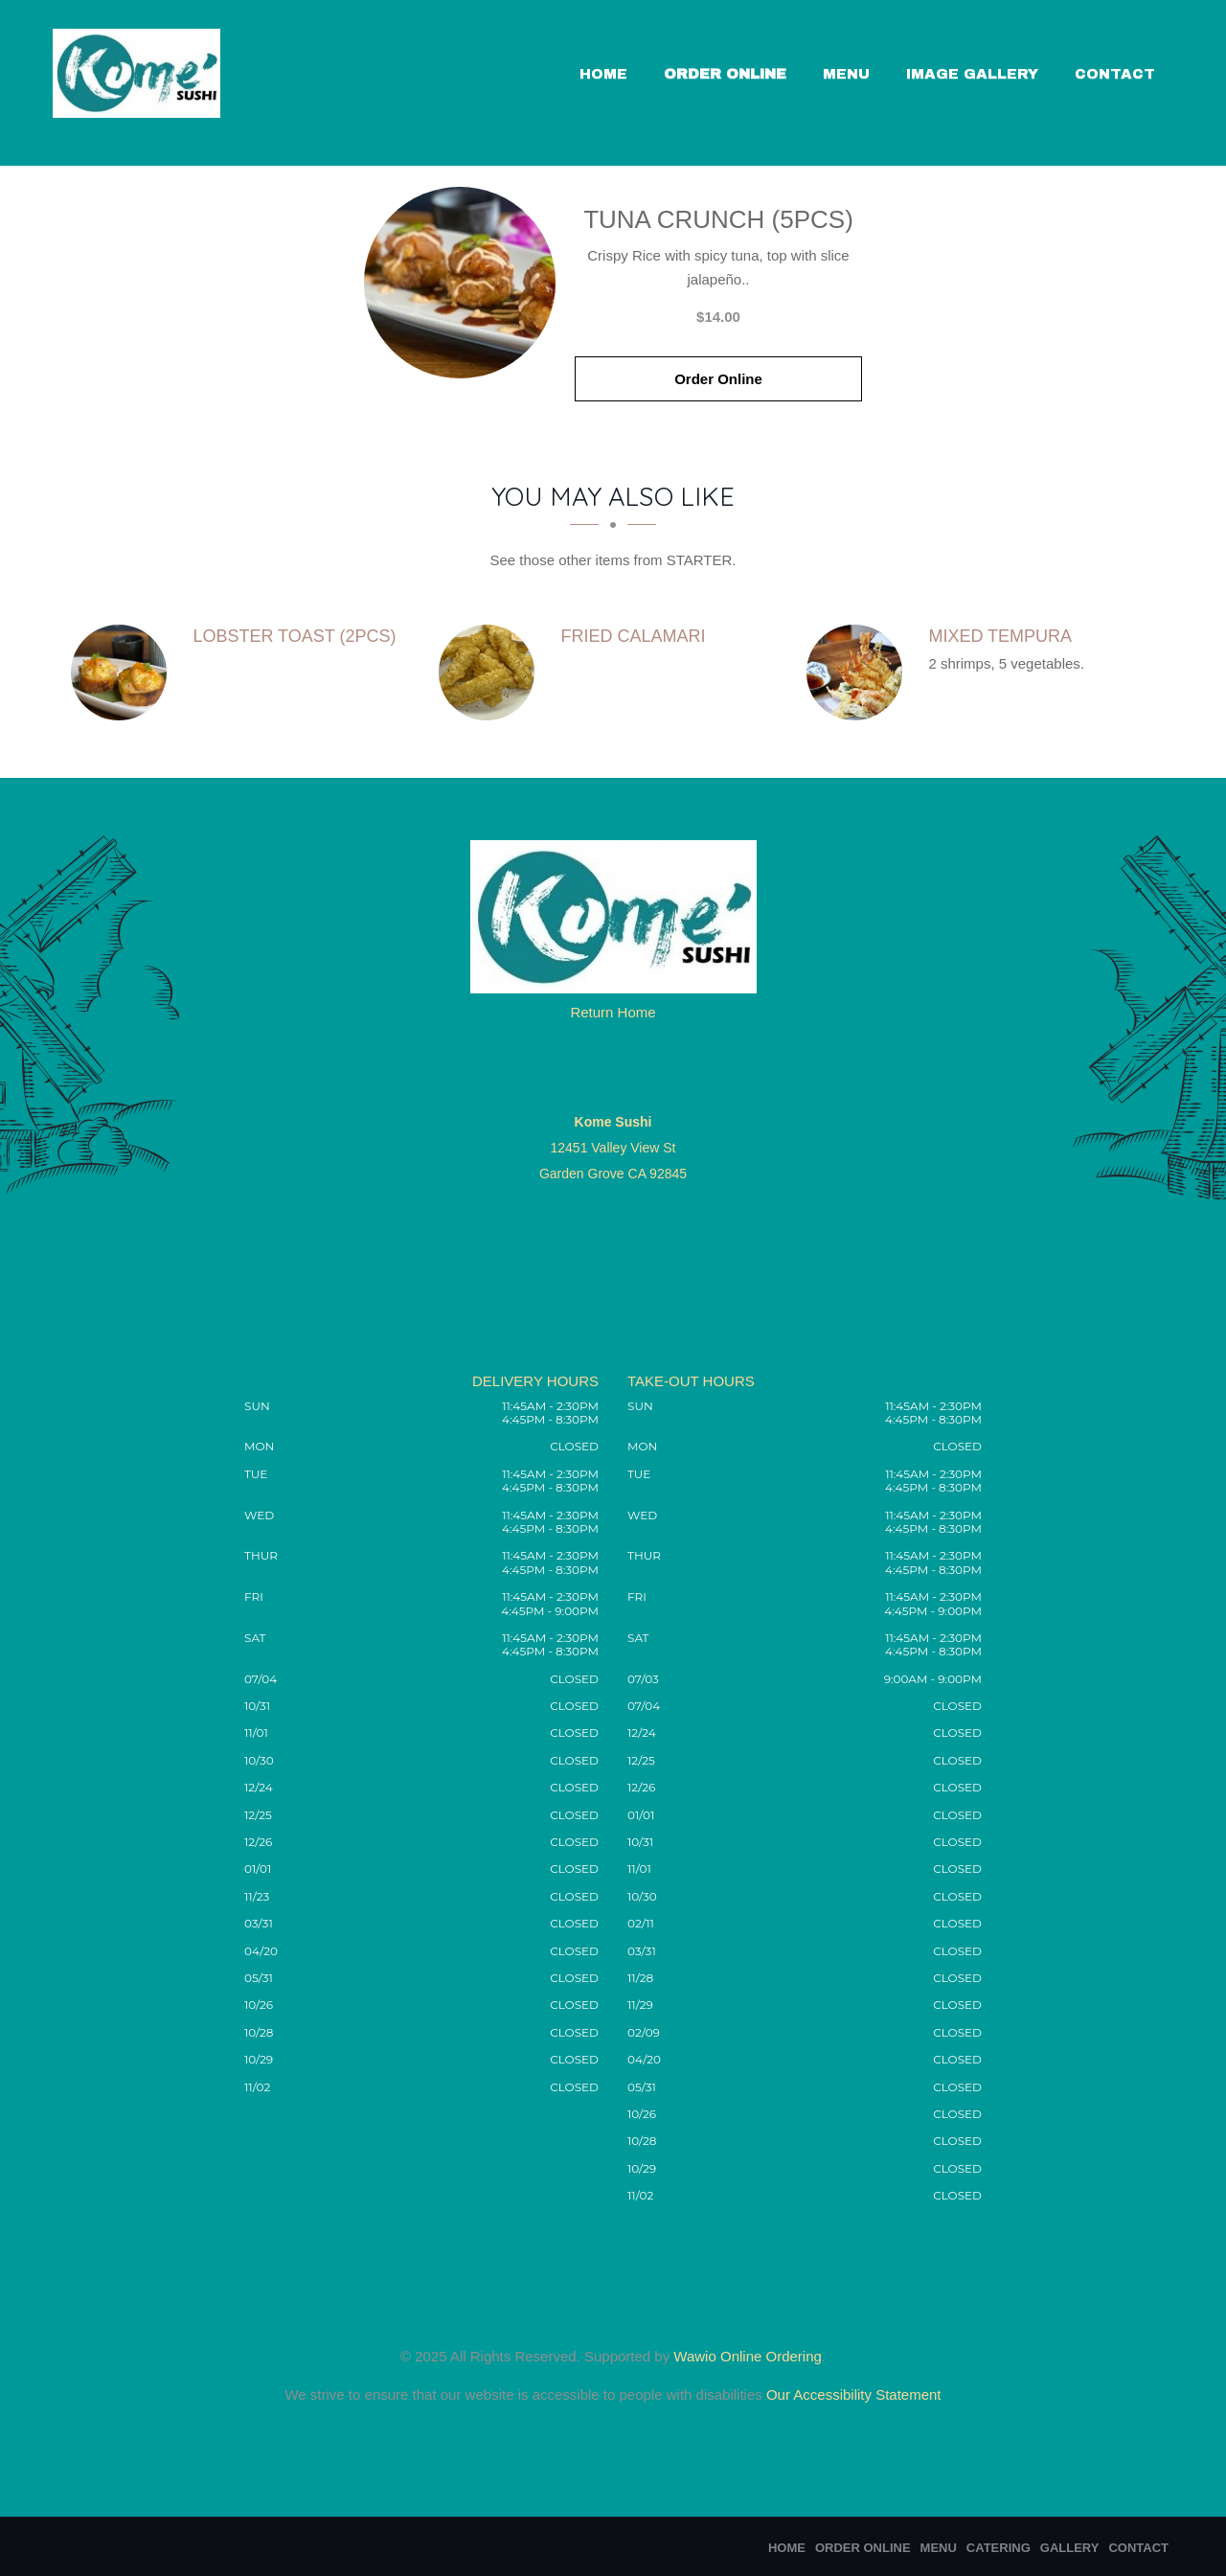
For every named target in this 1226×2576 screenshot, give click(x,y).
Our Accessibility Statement (852, 2394)
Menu (846, 73)
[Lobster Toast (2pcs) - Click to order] (123, 672)
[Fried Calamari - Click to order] (491, 672)
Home (603, 73)
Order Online (725, 73)
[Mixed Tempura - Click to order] (859, 672)
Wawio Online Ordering (747, 2356)
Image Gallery (972, 73)
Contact (1115, 73)
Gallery (1070, 2548)
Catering (998, 2548)
